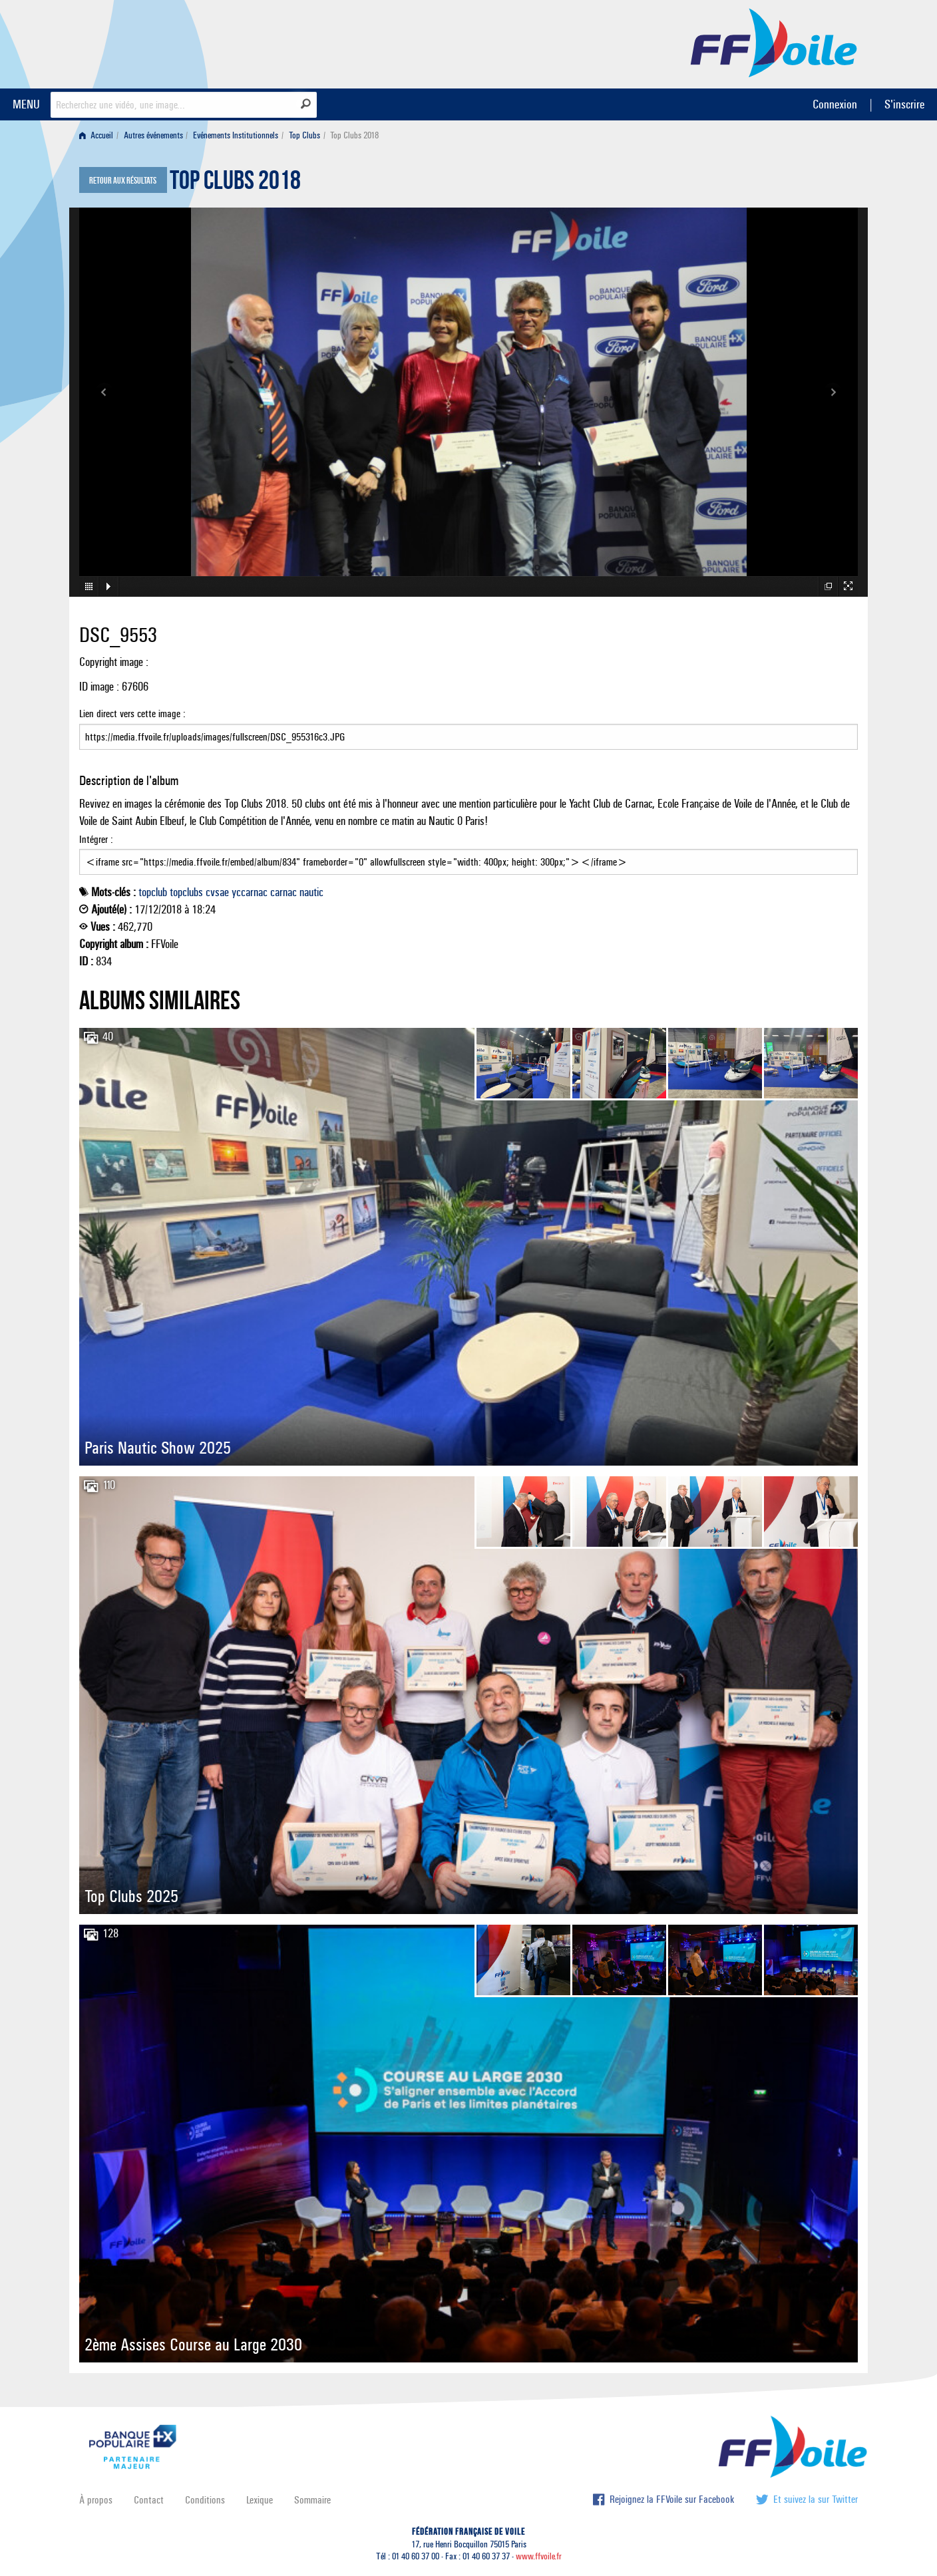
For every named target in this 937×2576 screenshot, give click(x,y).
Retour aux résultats (122, 181)
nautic (311, 892)
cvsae (217, 892)
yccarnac (250, 892)
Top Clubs (304, 135)
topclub (152, 892)
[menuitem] (98, 135)
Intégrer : (468, 854)
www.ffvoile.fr (539, 2556)
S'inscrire (904, 104)
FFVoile (774, 42)
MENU (26, 104)
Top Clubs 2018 (235, 183)
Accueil (96, 135)
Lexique (259, 2500)
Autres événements (153, 135)
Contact (149, 2500)
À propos (95, 2500)
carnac (283, 892)
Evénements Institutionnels (235, 135)
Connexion (835, 104)
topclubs (186, 892)
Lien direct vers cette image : (468, 728)
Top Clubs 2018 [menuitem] (354, 135)
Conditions (205, 2500)
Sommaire (312, 2500)
